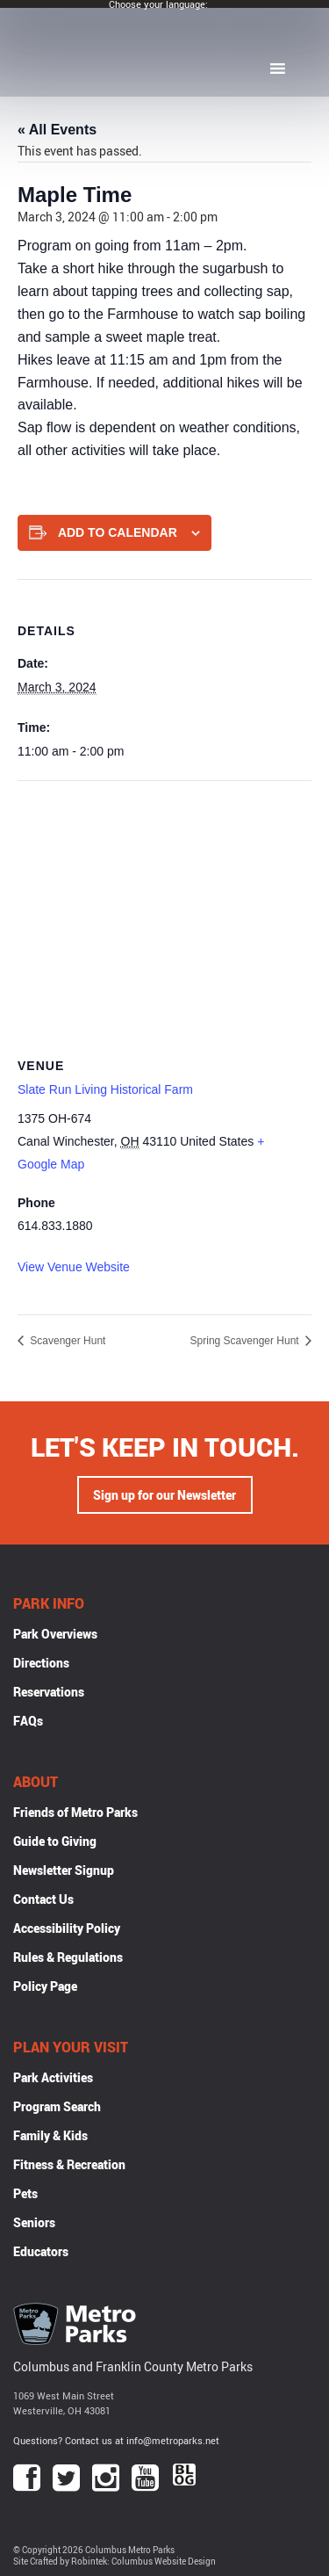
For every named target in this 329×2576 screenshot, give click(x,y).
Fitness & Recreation (69, 2164)
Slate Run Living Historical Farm (105, 1089)
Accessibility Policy (66, 1928)
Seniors (34, 2222)
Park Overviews (55, 1633)
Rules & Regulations (68, 1957)
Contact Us (43, 1899)
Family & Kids (50, 2135)
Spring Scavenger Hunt (246, 1341)
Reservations (48, 1691)
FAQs (28, 1720)
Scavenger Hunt (66, 1341)
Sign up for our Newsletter (164, 1495)
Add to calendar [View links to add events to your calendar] (117, 532)
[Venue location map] (164, 908)
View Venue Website (74, 1267)
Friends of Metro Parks (75, 1812)
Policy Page (45, 1986)
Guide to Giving (55, 1841)
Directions (41, 1662)
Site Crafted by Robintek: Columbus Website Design (114, 2561)
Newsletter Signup (63, 1870)
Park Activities (53, 2077)
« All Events (57, 129)
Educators (40, 2251)
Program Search (57, 2106)
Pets (25, 2193)
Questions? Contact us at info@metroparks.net (116, 2440)
